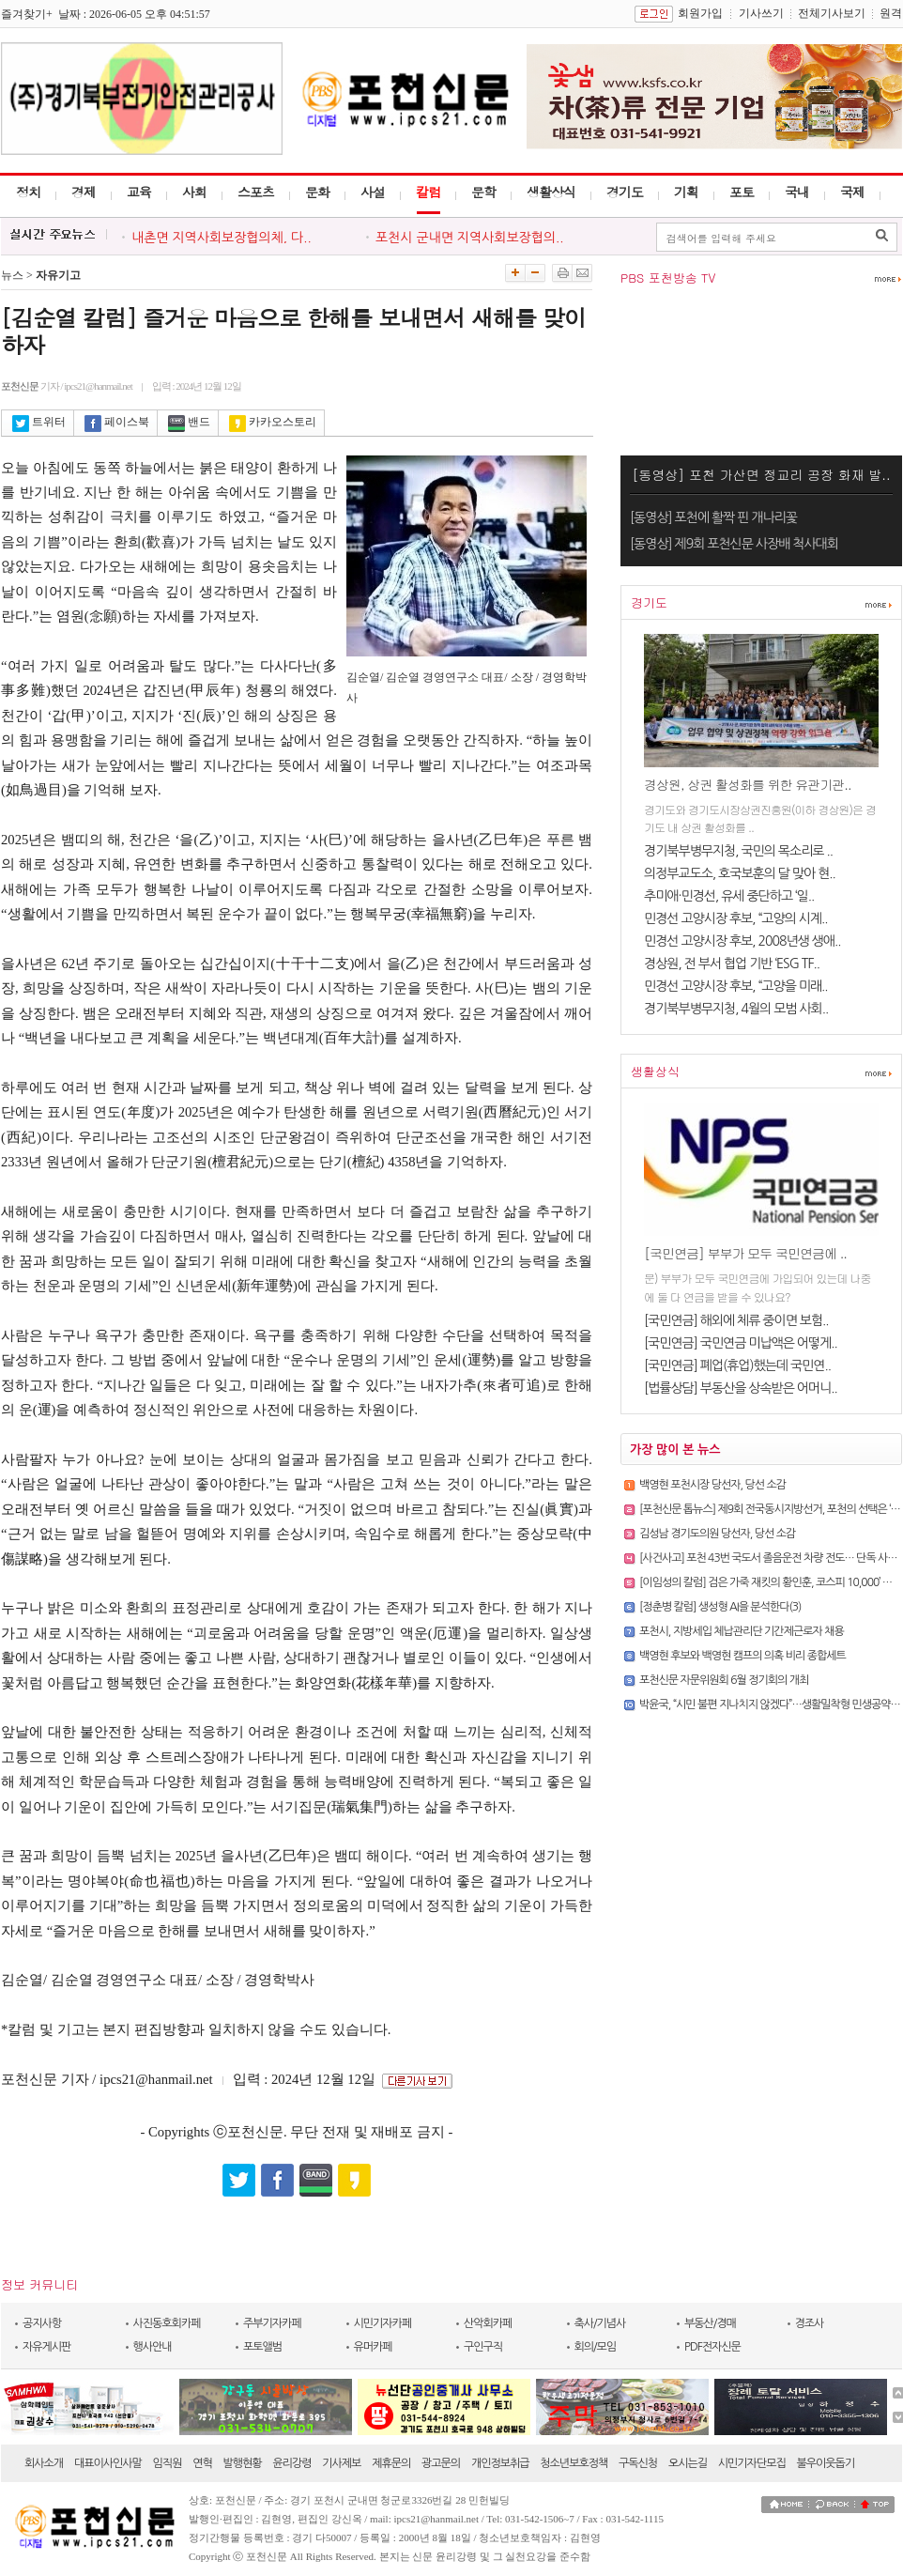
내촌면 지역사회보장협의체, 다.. (221, 237)
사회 (194, 191)
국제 (852, 191)
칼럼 (428, 191)
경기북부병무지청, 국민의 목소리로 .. (738, 850)
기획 (686, 191)
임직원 (167, 2463)
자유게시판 (46, 2346)
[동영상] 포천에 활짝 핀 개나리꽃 (713, 517)
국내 (797, 191)
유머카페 (373, 2346)
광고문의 (440, 2463)
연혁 (202, 2463)
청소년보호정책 (573, 2463)
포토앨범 (262, 2346)
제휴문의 (391, 2463)
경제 (83, 191)
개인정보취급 (500, 2463)
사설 (372, 191)
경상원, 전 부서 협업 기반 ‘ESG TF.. (731, 963)
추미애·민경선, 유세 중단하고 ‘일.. (729, 895)
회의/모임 (595, 2346)
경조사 (809, 2323)
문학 (483, 191)
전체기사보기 (831, 13)
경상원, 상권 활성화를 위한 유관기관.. (747, 784)
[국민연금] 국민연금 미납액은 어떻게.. (740, 1343)
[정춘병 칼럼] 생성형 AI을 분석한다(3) (720, 1606)
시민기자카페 (383, 2323)
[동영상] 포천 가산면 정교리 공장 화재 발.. (761, 474)
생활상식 (551, 191)
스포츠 (255, 191)
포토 (741, 191)
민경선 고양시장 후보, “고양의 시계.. (736, 918)
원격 (891, 13)
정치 (28, 191)
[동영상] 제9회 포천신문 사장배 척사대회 (734, 543)
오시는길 (687, 2463)
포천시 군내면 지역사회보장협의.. (469, 237)
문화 (317, 191)
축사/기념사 (600, 2323)
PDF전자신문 (712, 2346)
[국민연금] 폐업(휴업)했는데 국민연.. (737, 1365)
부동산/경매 (710, 2323)
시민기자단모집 (752, 2463)
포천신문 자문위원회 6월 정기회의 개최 (723, 1680)
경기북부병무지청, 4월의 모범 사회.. (736, 1008)
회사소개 (43, 2463)
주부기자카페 (272, 2323)
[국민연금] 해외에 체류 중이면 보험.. (736, 1320)
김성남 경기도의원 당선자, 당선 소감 (717, 1533)
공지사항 (42, 2323)
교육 (139, 191)
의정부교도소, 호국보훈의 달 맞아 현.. (739, 873)
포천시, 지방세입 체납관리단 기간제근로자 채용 (741, 1631)
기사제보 (341, 2463)
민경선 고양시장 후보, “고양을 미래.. (736, 986)
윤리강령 (291, 2463)
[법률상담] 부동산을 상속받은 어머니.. (740, 1388)
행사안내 (152, 2346)
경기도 (624, 191)
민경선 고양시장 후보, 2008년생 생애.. (742, 941)
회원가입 (700, 13)
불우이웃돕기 (826, 2463)
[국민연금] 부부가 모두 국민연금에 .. (745, 1252)
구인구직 (483, 2346)
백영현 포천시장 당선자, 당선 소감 (712, 1484)
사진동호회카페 (167, 2323)
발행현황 (242, 2463)
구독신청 (638, 2463)
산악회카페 (488, 2323)
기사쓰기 (761, 13)
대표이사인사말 (108, 2463)
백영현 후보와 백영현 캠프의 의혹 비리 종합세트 (742, 1655)
